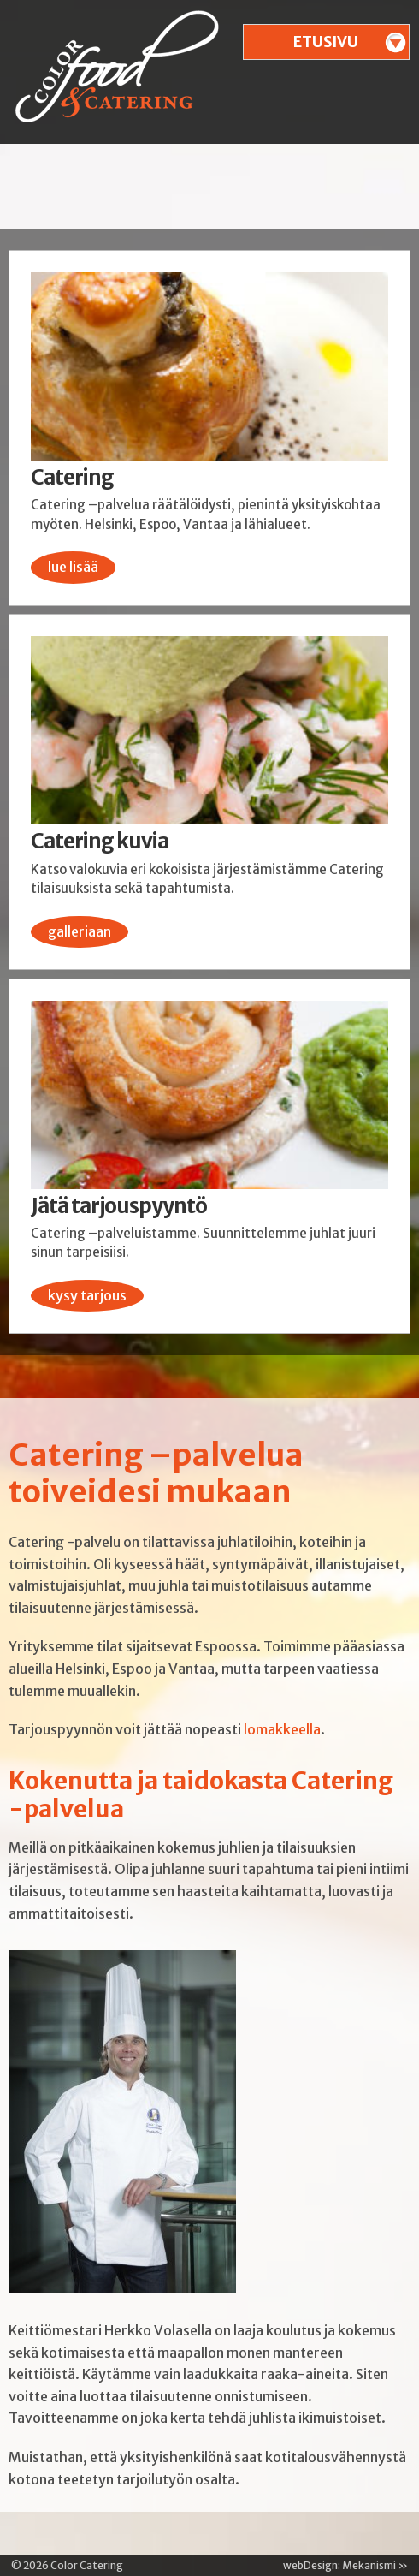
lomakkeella (282, 1729)
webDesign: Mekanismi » (345, 2565)
